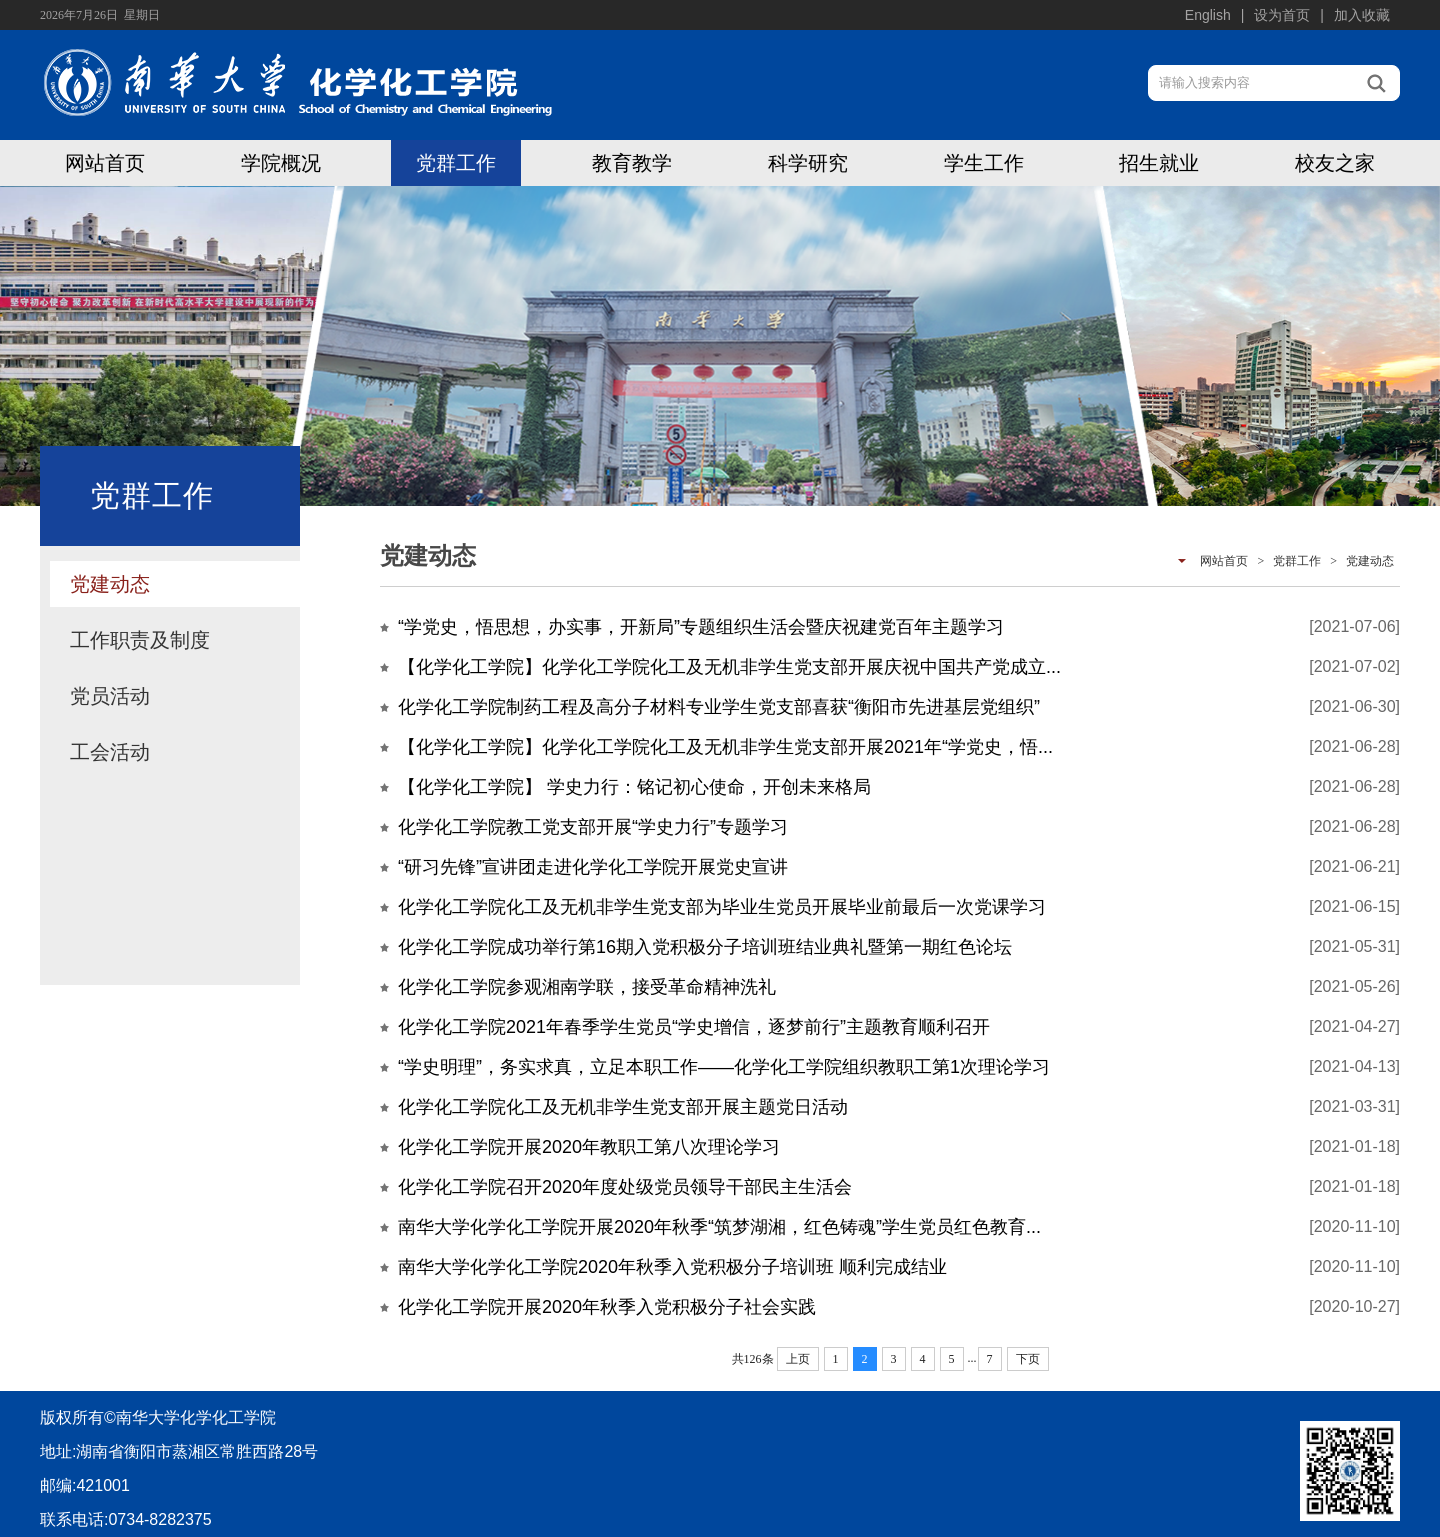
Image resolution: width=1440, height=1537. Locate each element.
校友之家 (1335, 163)
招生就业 (1159, 163)
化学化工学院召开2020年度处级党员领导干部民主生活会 (625, 1187)
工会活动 (110, 752)
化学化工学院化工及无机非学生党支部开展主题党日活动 (623, 1107)
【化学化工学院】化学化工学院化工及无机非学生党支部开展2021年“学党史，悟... (725, 747)
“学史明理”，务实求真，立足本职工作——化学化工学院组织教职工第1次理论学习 (724, 1067)
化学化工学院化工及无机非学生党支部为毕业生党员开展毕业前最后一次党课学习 (722, 907)
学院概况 (281, 163)
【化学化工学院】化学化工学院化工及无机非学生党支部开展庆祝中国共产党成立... (729, 667)
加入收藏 (1362, 15)
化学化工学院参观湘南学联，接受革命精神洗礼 (587, 987)
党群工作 (456, 163)
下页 (1028, 1359)
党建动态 (110, 584)
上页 (798, 1359)
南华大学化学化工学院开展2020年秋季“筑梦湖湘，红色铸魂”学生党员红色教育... (719, 1227)
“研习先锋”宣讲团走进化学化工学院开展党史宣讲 (593, 867)
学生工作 (984, 163)
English (1208, 15)
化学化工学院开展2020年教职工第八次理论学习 (589, 1147)
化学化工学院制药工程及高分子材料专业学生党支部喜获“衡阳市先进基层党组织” (719, 707)
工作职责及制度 (140, 640)
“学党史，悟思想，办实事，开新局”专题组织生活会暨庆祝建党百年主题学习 (701, 627)
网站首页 (105, 163)
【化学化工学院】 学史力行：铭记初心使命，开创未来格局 (634, 787)
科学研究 (808, 163)
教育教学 (632, 163)
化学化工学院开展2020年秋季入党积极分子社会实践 (607, 1307)
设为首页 (1282, 15)
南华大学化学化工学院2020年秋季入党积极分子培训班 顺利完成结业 (672, 1267)
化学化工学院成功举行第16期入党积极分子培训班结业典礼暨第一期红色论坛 (705, 947)
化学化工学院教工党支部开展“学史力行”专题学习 (593, 827)
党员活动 (110, 696)
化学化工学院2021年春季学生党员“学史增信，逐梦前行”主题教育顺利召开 (694, 1027)
